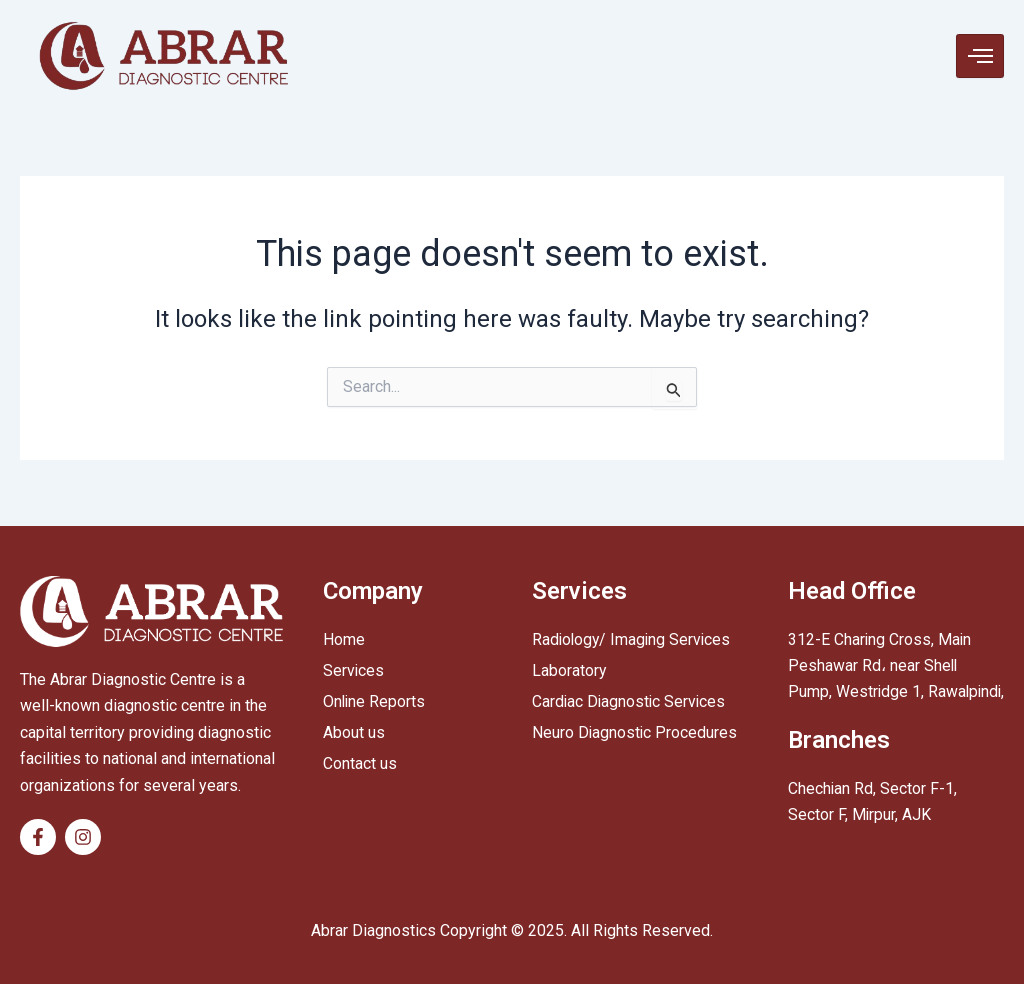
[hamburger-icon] (980, 56)
